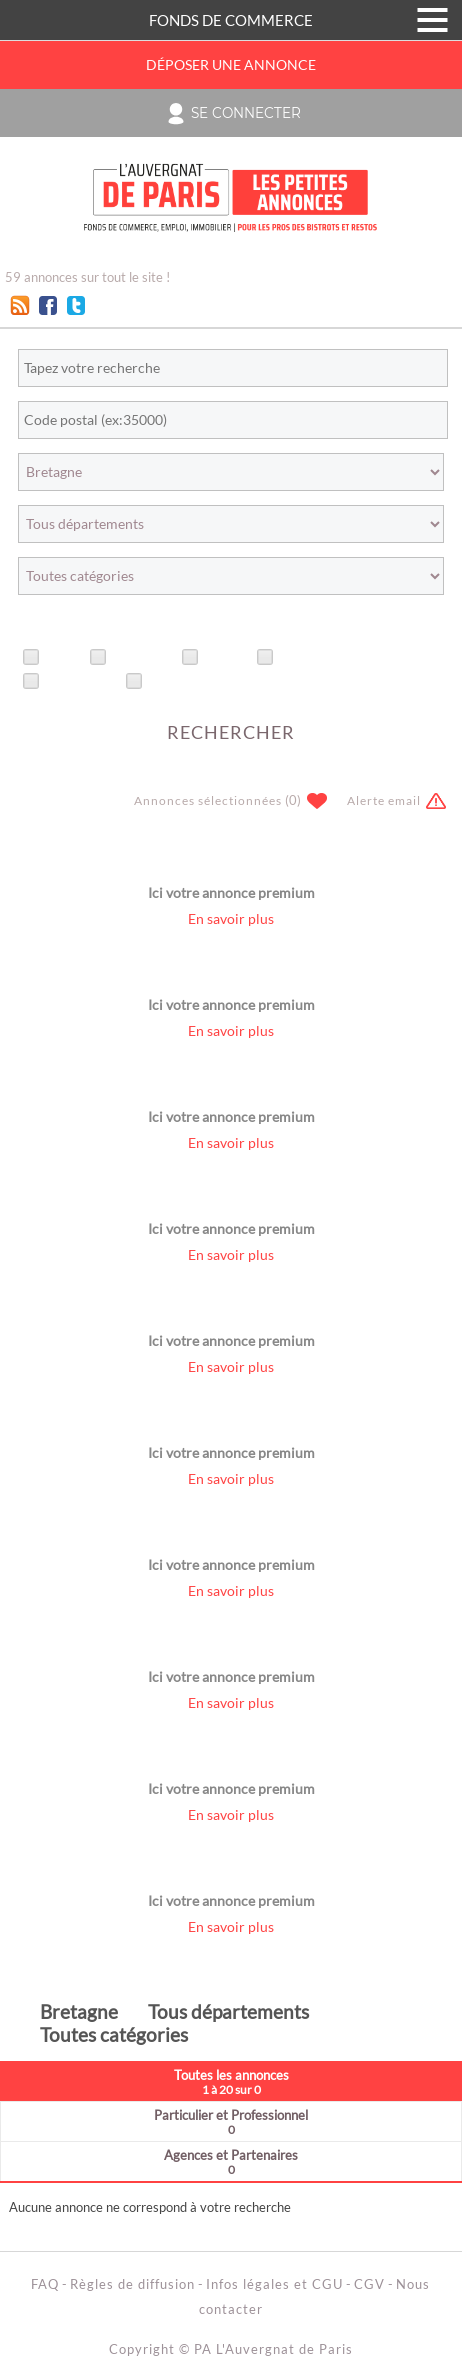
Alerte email (384, 800)
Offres (226, 658)
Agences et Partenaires (231, 2161)
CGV (369, 2284)
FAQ (45, 2284)
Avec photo (81, 682)
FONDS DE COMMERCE (231, 20)
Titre (63, 658)
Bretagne (79, 2011)
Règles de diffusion (132, 2284)
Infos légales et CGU (274, 2284)
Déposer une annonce (231, 65)
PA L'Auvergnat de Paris (273, 2349)
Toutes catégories (114, 2034)
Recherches (316, 658)
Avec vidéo (183, 682)
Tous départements (228, 2011)
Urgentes (142, 658)
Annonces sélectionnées (208, 800)
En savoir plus (231, 919)
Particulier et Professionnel (231, 2121)
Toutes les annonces (231, 2081)
